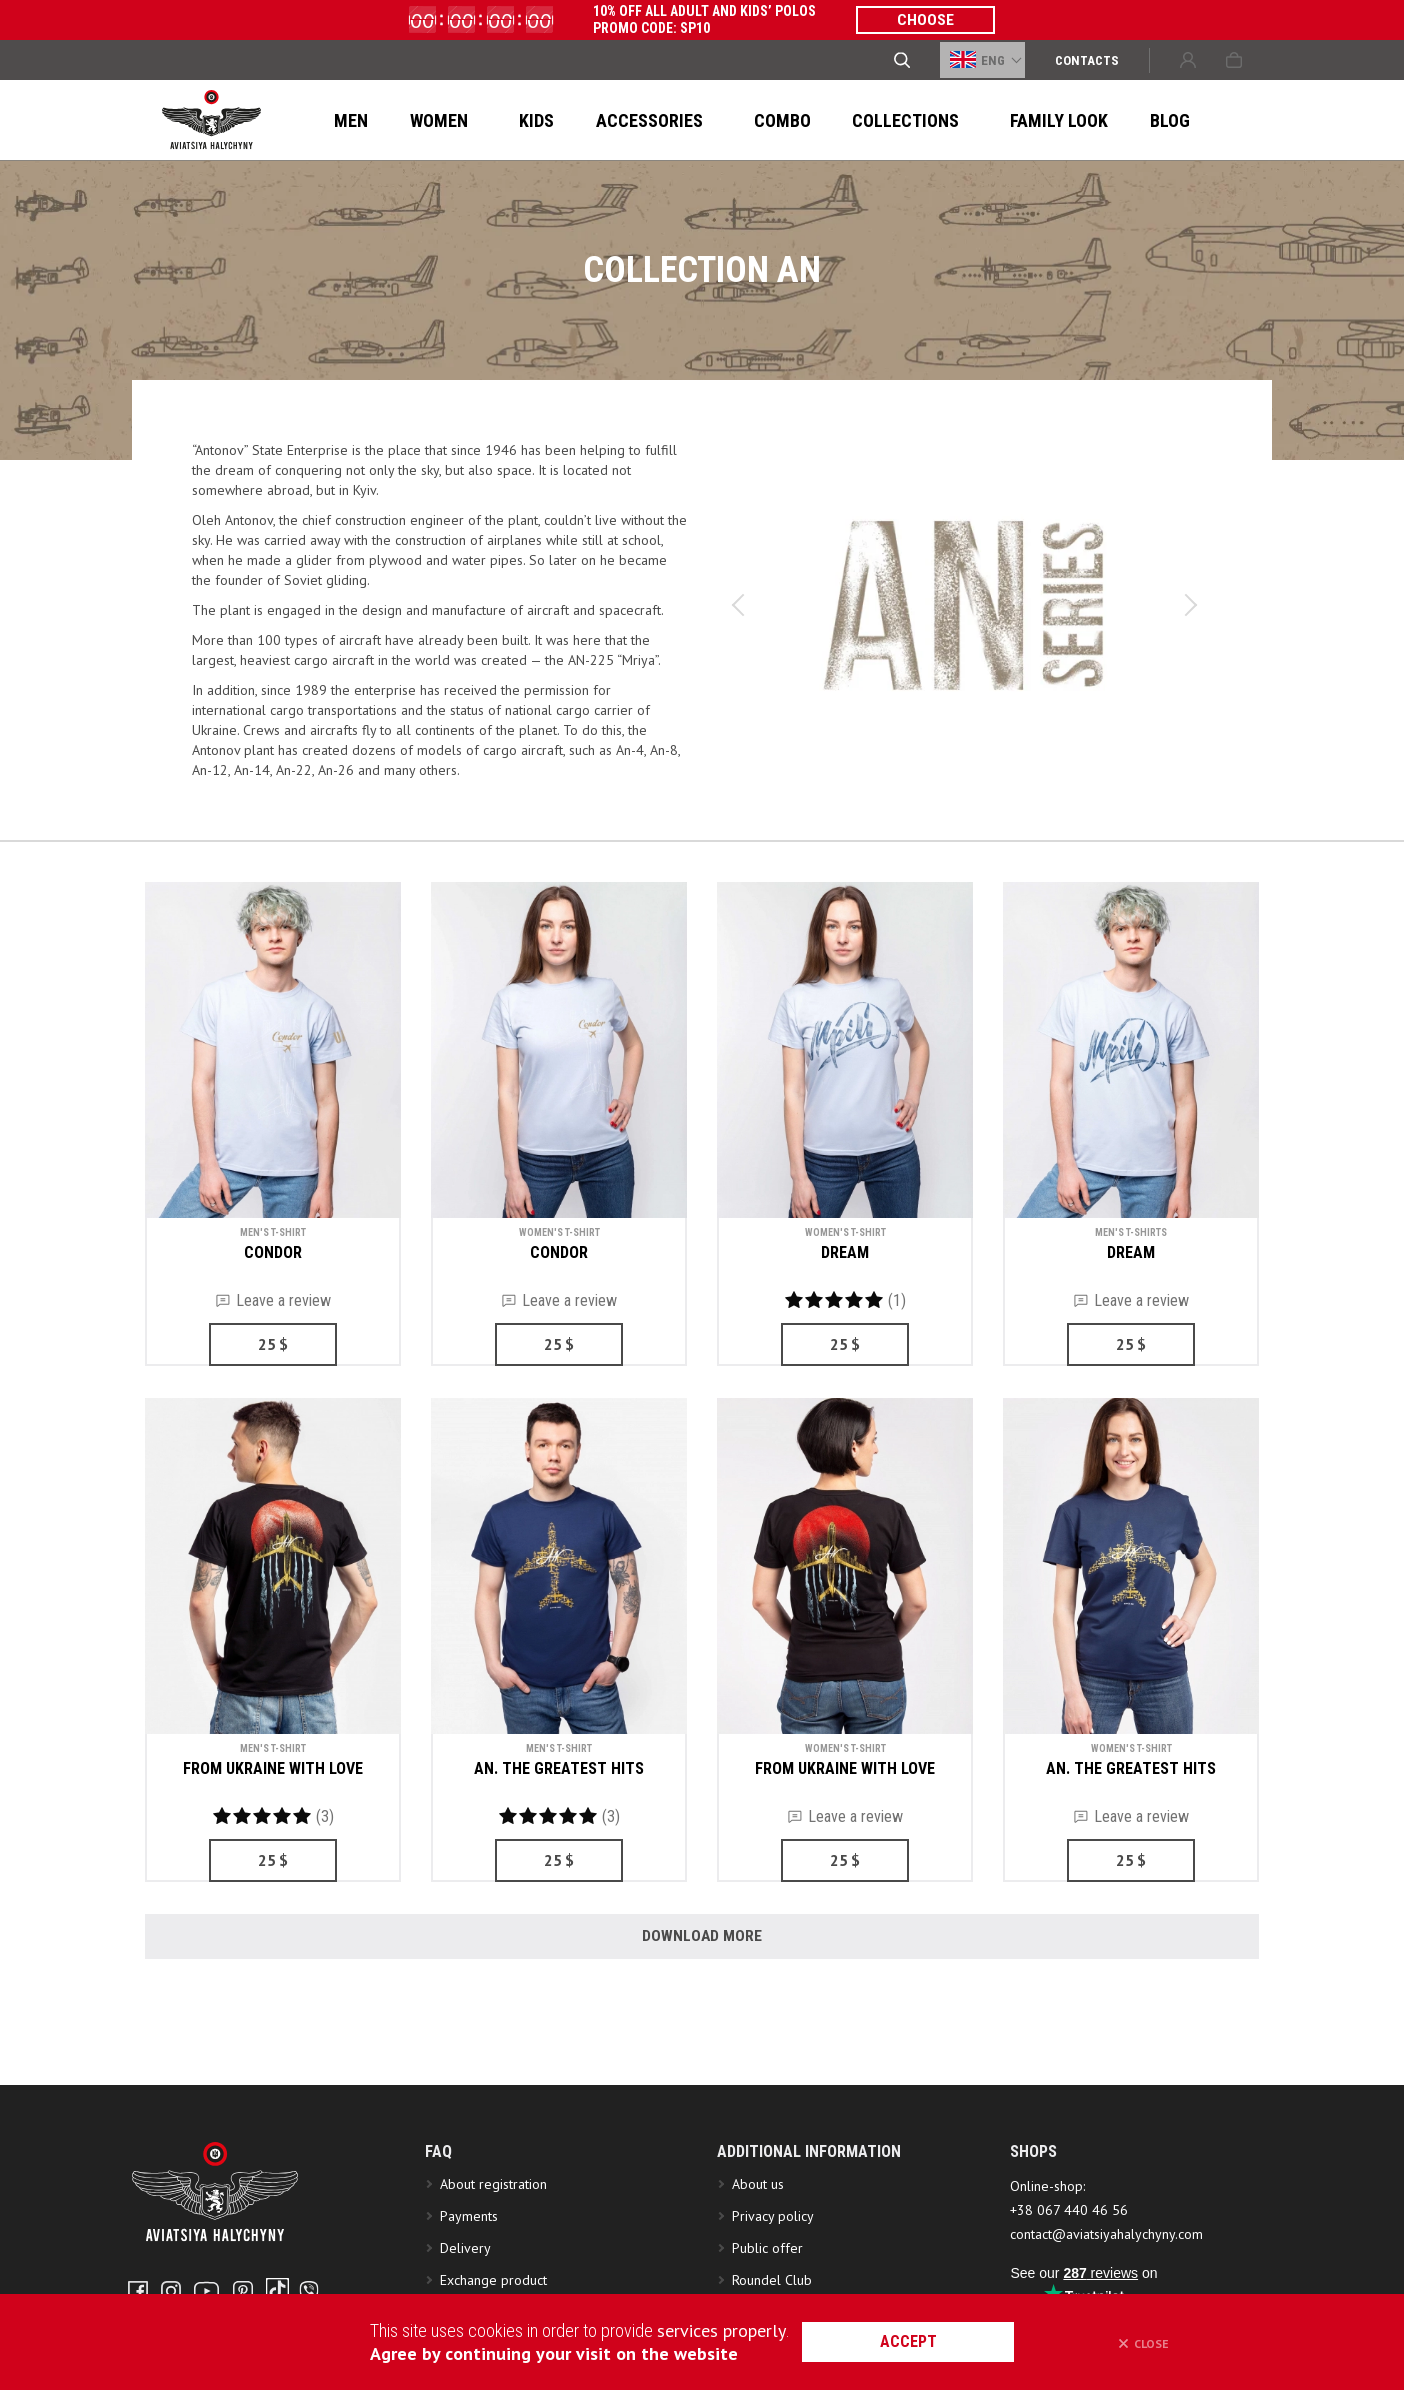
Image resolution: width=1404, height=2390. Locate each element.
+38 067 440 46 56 (1069, 2287)
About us (758, 2261)
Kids (496, 120)
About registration (497, 2261)
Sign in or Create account (1188, 60)
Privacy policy (773, 2293)
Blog (1053, 120)
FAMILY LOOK (954, 120)
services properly (723, 2330)
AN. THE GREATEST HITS (559, 1768)
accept (928, 2341)
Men (344, 120)
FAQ (438, 2228)
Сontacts (1087, 60)
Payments (469, 2293)
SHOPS (1033, 2228)
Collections (821, 120)
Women (420, 120)
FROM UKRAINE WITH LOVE (273, 1768)
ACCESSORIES (597, 120)
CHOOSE (925, 20)
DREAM (845, 1252)
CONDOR (273, 1252)
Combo (709, 120)
